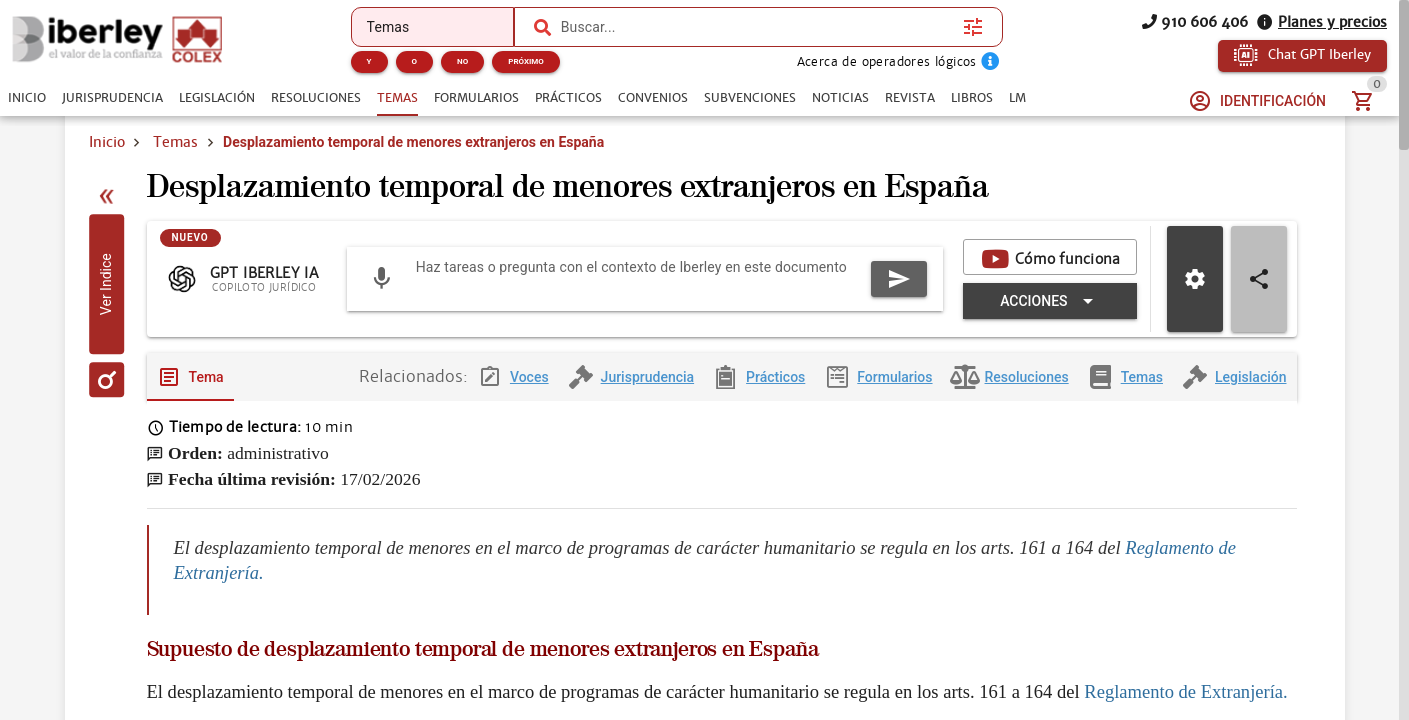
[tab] (27, 98)
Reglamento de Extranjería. (1185, 693)
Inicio (107, 142)
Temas (175, 142)
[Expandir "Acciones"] (1049, 303)
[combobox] (757, 27)
